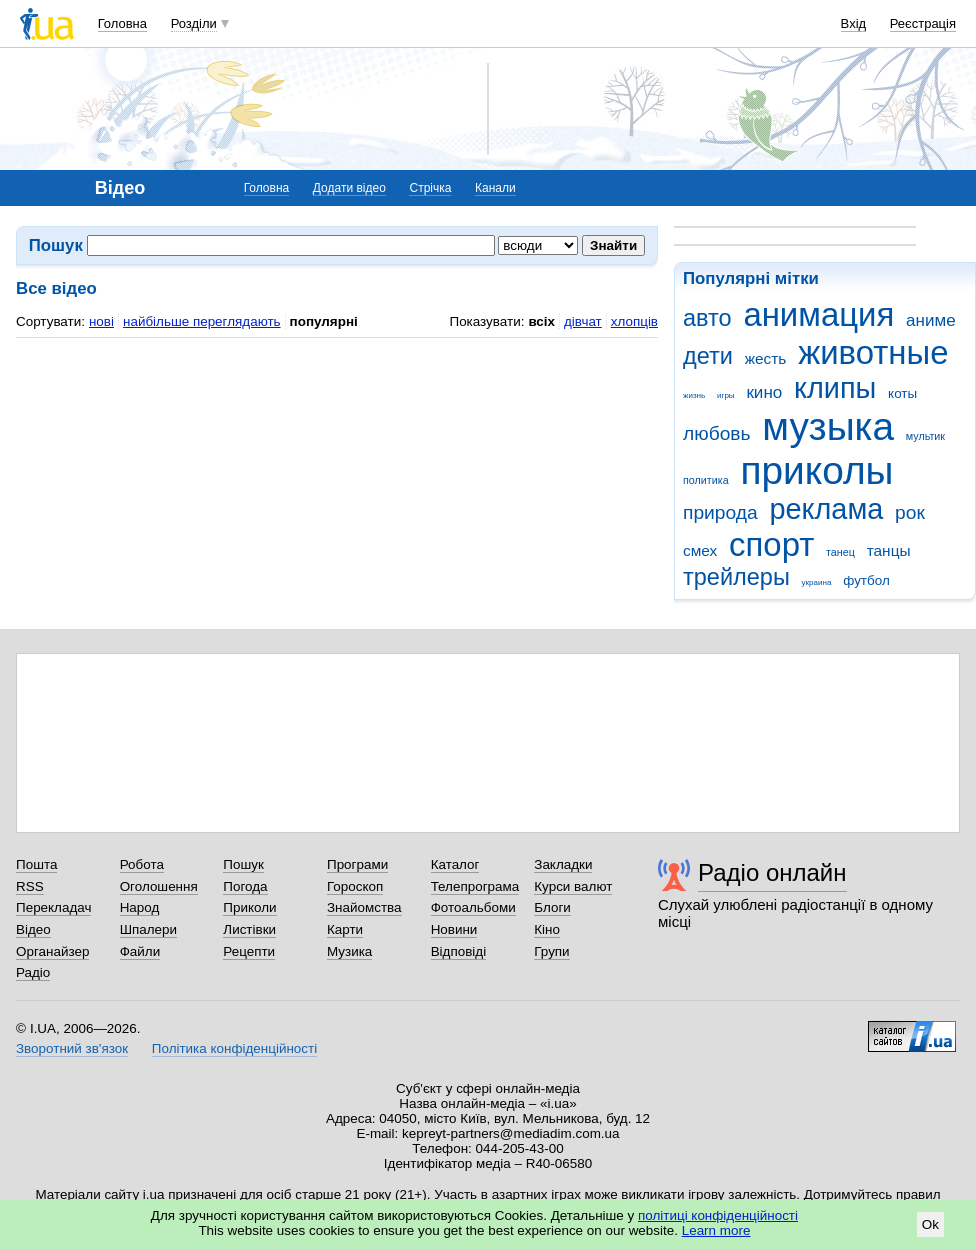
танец (840, 552)
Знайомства (364, 907)
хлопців (634, 321)
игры (726, 395)
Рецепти (249, 951)
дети (708, 356)
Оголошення (159, 886)
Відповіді (459, 951)
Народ (140, 907)
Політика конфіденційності (234, 1048)
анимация (818, 314)
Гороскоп (355, 886)
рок (910, 512)
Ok (930, 1224)
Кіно (547, 929)
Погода (245, 886)
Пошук (243, 864)
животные (873, 352)
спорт (771, 544)
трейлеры (736, 577)
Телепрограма (475, 886)
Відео (33, 929)
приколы (816, 470)
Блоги (552, 907)
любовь (717, 433)
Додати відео (349, 188)
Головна (122, 23)
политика (706, 480)
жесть (766, 358)
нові (101, 321)
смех (700, 550)
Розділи (194, 23)
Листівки (249, 929)
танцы (889, 550)
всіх (541, 321)
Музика (349, 951)
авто (707, 318)
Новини (454, 929)
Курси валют (573, 886)
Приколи (249, 907)
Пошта (36, 864)
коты (902, 393)
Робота (142, 864)
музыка (828, 426)
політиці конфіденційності (718, 1215)
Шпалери (148, 929)
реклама (826, 509)
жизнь (694, 395)
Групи (551, 951)
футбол (866, 580)
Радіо (33, 972)
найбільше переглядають (202, 321)
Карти (345, 929)
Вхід (854, 23)
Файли (140, 951)
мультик (925, 436)
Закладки (563, 864)
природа (720, 512)
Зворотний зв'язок (72, 1048)
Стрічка (430, 188)
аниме (931, 320)
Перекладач (53, 907)
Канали (495, 188)
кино (764, 392)
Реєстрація (923, 23)
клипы (835, 388)
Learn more (716, 1230)
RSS (30, 886)
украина (817, 582)
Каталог (455, 864)
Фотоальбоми (473, 907)
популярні (324, 321)
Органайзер (52, 951)
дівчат (583, 321)
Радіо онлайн (772, 872)
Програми (357, 864)
